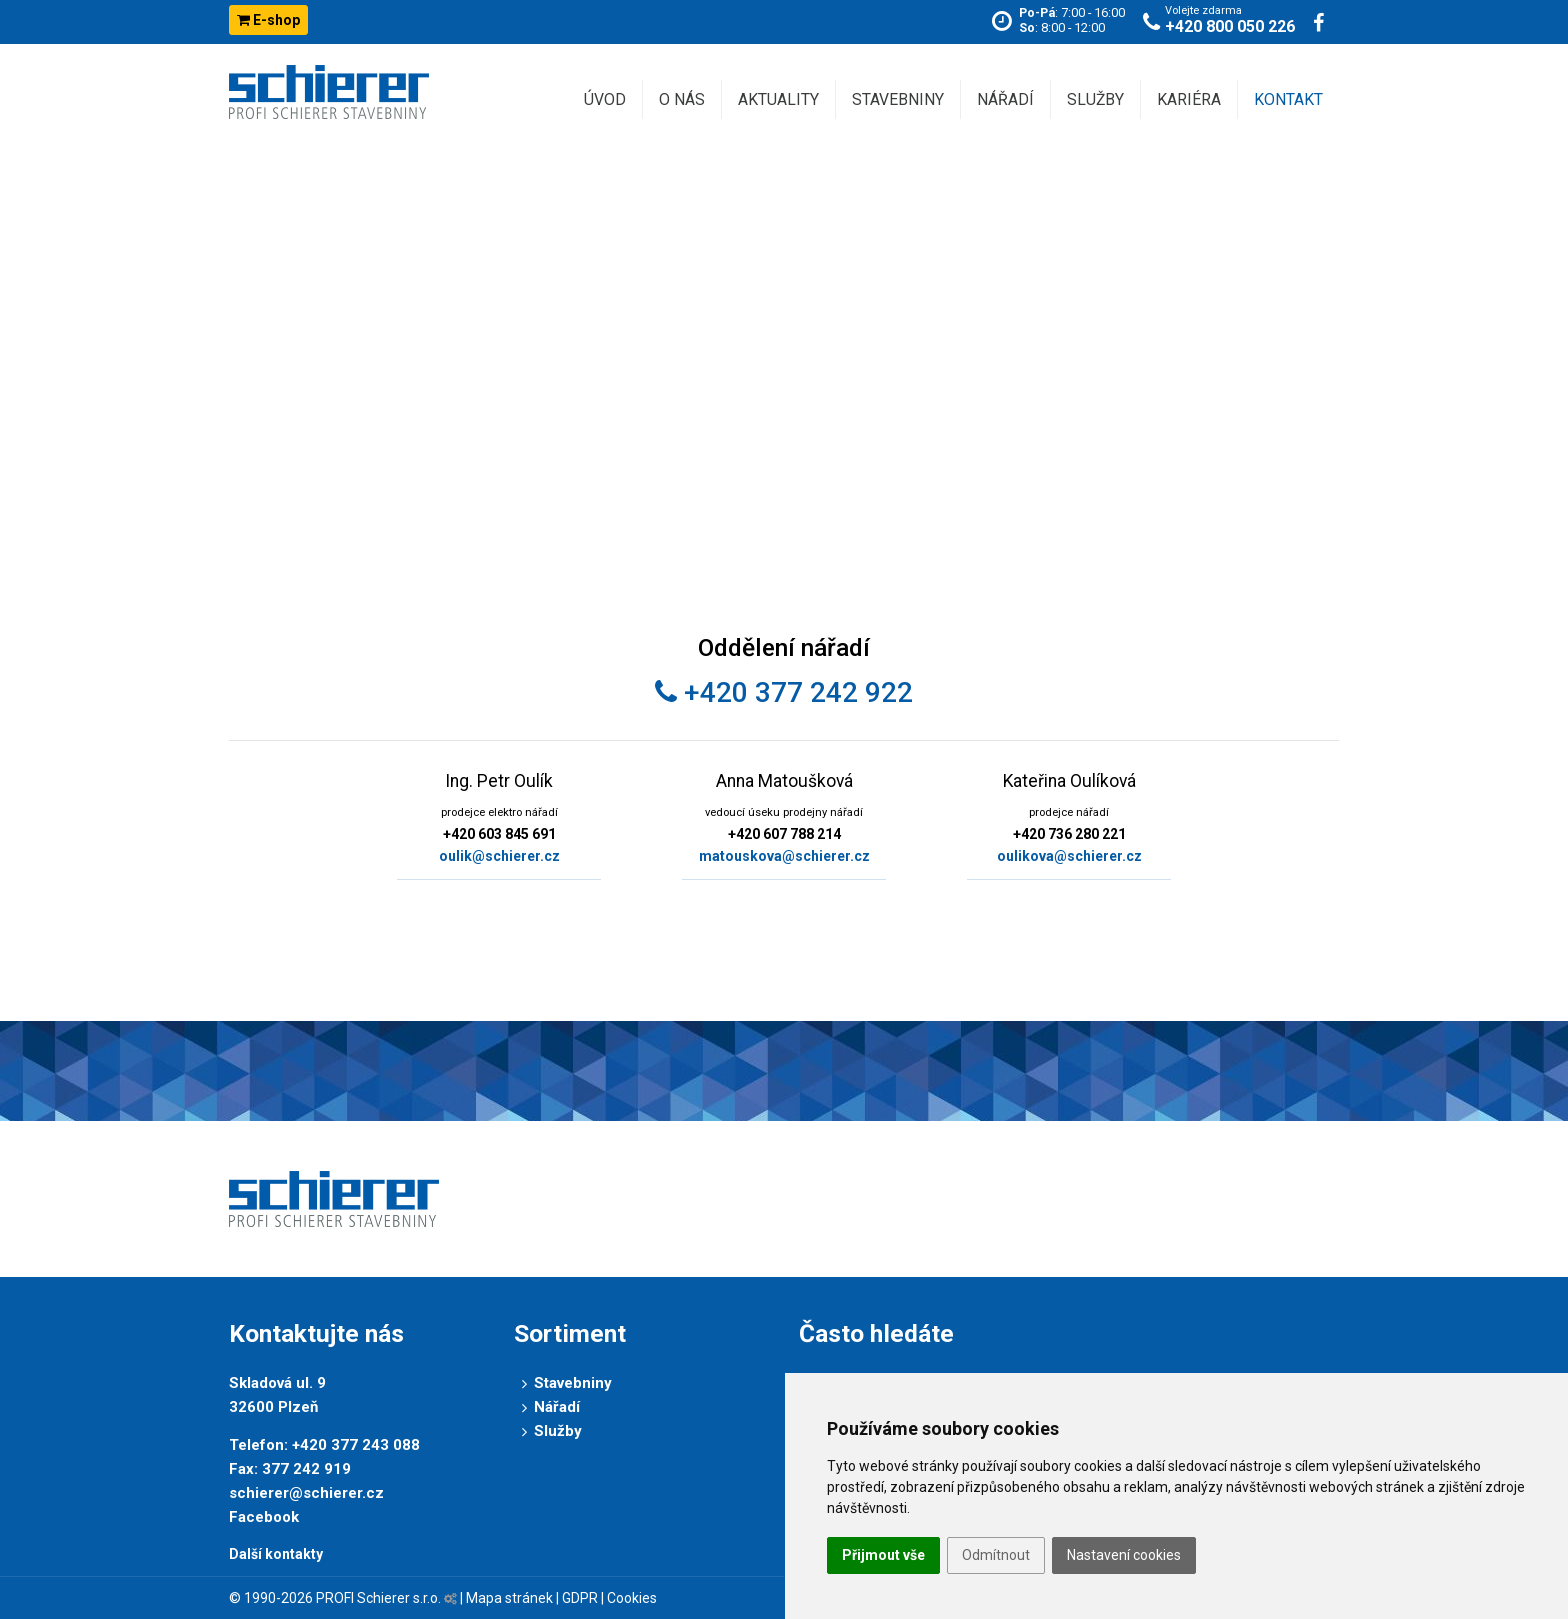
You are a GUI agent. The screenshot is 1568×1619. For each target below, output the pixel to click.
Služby (1095, 99)
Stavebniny (898, 99)
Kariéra (1189, 99)
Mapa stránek (509, 1598)
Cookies (632, 1598)
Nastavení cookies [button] (1124, 1555)
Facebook (264, 1517)
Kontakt (1288, 99)
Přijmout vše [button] (883, 1555)
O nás (682, 99)
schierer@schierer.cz (306, 1493)
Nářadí (1005, 99)
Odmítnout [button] (996, 1555)
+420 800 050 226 (1230, 26)
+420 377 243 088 (356, 1445)
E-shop (268, 20)
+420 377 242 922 (784, 692)
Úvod (605, 99)
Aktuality (778, 99)
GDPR (580, 1598)
